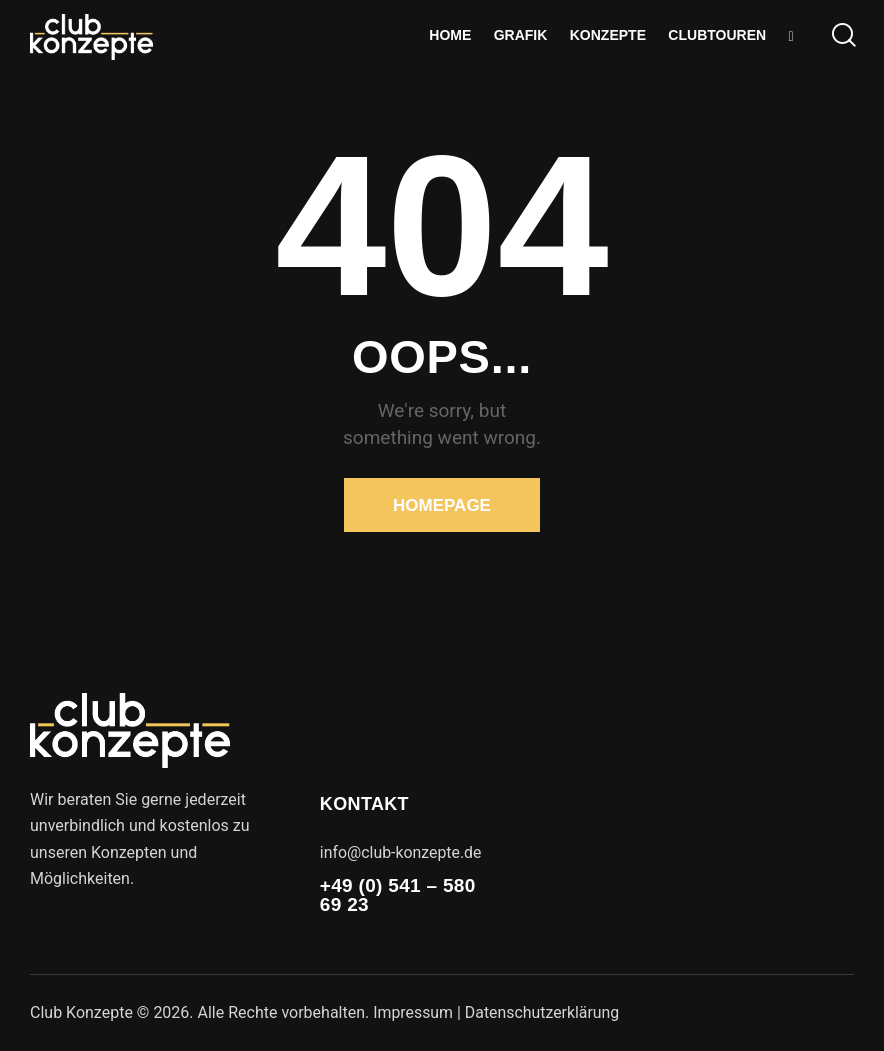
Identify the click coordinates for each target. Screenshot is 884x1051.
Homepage (442, 505)
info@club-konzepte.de (401, 852)
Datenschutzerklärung (544, 1012)
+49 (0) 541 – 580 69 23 (398, 895)
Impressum (413, 1012)
